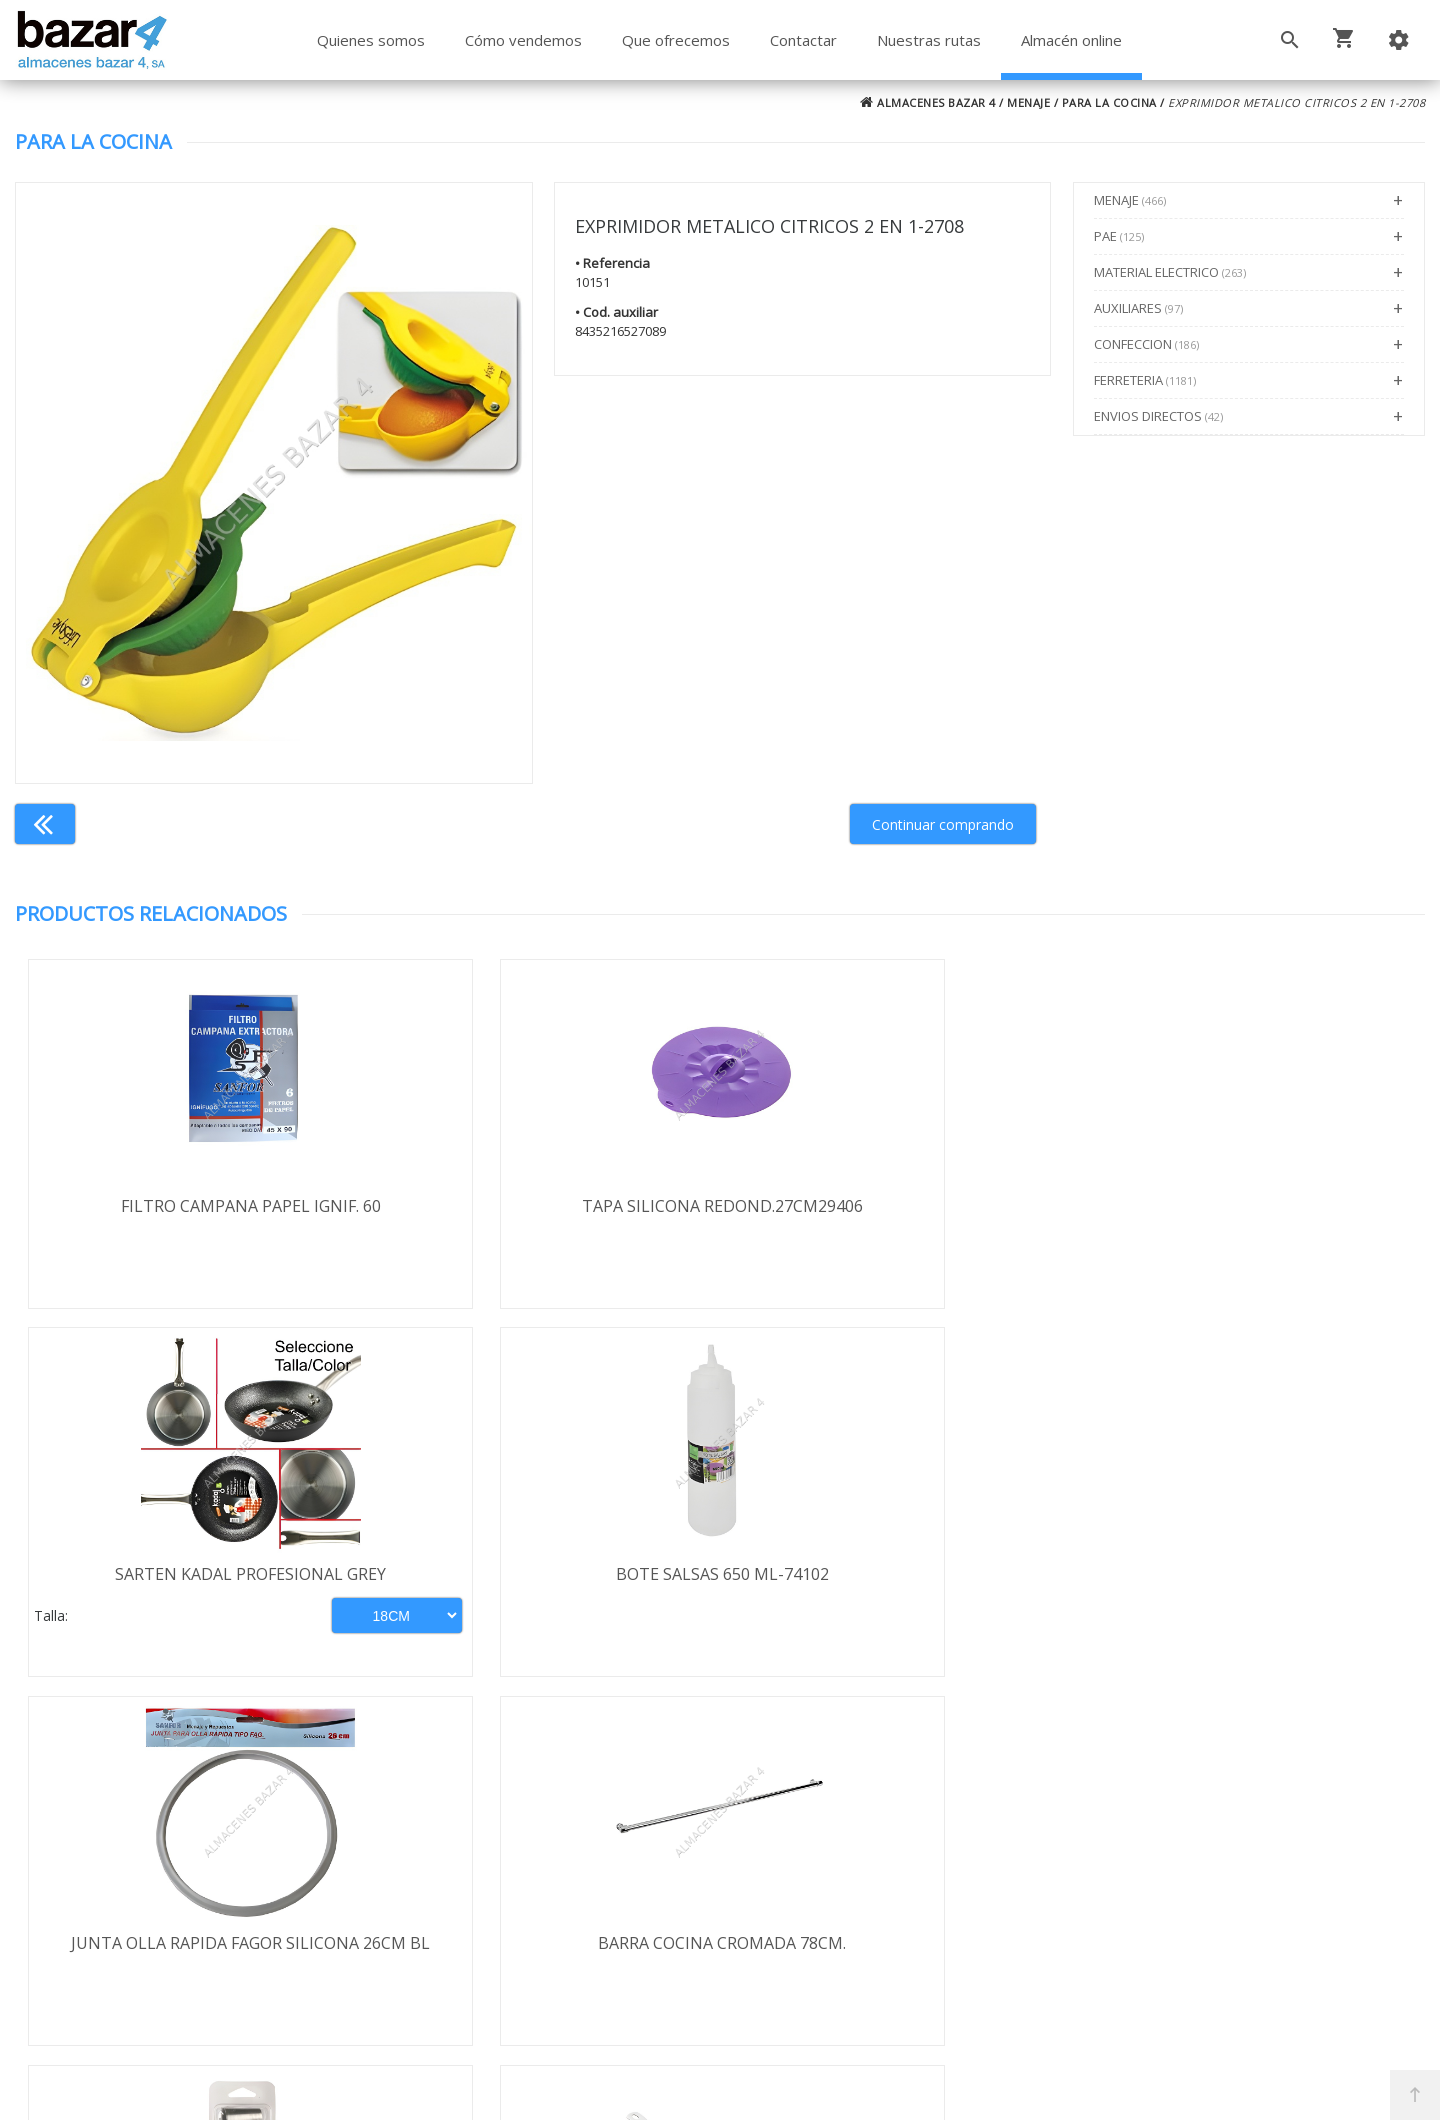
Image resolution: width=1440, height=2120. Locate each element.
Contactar (803, 40)
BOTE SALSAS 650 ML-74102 (1248, 1206)
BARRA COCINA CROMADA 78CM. (544, 1576)
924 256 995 (1037, 1883)
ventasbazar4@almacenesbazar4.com (1133, 1955)
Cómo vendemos (523, 40)
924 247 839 (1037, 1919)
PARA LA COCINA (1109, 102)
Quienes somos (371, 40)
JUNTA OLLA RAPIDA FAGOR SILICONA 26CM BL (191, 1587)
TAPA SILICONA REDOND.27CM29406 (543, 1206)
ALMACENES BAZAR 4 (928, 102)
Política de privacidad (131, 1895)
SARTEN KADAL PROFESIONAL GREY (896, 1206)
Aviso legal (93, 1931)
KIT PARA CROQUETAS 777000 (896, 1576)
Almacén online (1071, 40)
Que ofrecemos (676, 40)
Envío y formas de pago (141, 1859)
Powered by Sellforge (984, 2087)
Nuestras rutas (929, 40)
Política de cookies (121, 1967)
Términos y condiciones (141, 1823)
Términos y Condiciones (773, 2018)
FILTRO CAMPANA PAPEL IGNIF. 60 (191, 1206)
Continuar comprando (943, 824)
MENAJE (1028, 102)
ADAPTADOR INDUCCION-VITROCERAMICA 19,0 (1248, 1587)
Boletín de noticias (720, 1933)
